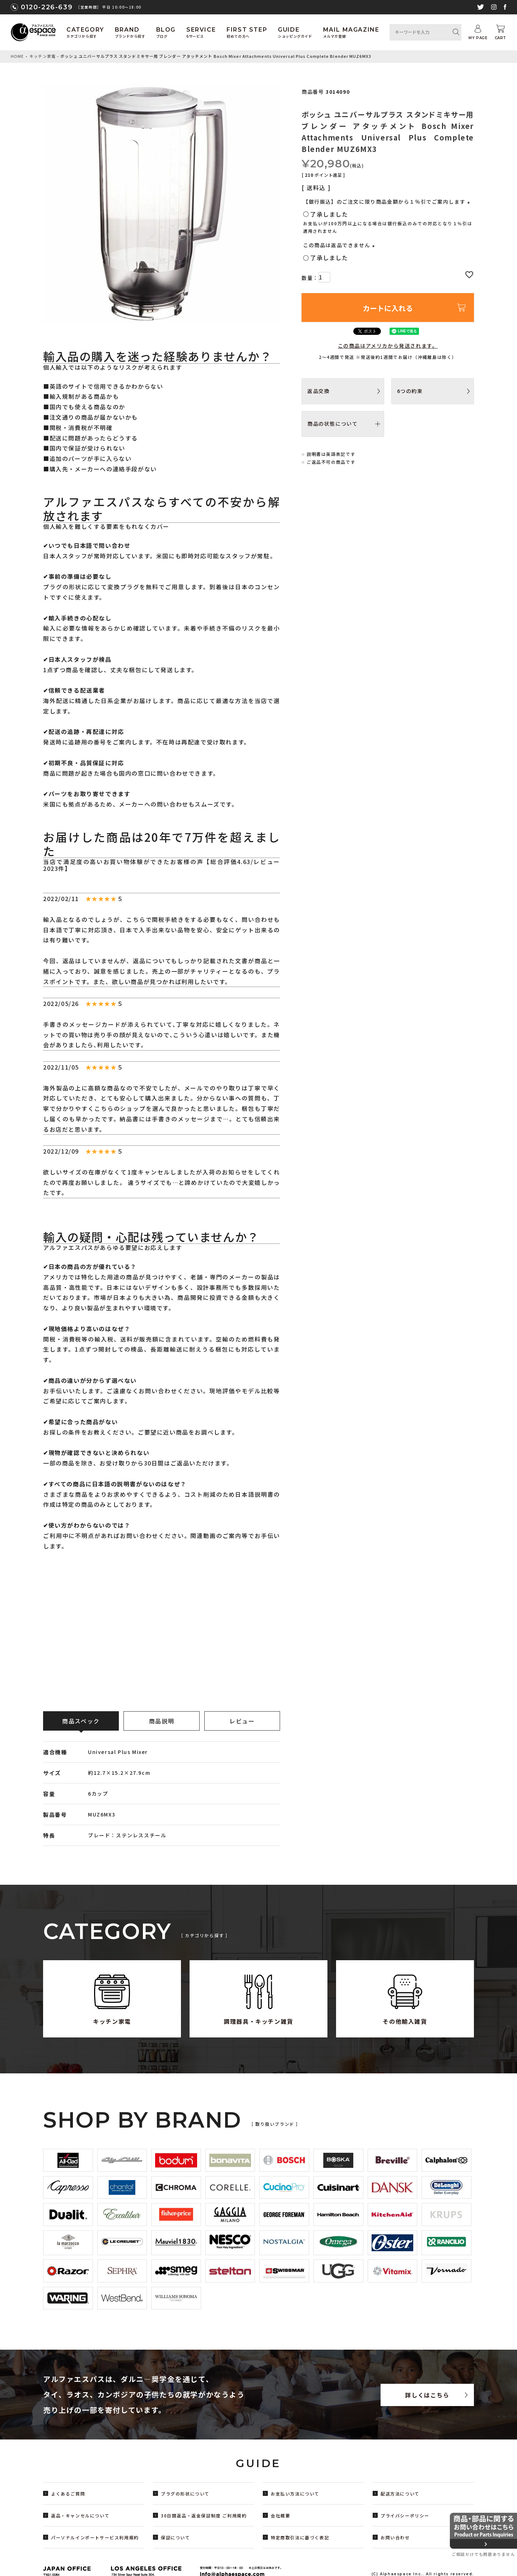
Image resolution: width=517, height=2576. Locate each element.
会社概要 (280, 2515)
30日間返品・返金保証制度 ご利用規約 (204, 2515)
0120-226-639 (47, 7)
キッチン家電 (42, 56)
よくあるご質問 (68, 2493)
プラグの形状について (185, 2493)
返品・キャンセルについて (80, 2515)
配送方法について (400, 2493)
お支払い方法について (295, 2493)
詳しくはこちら (427, 2395)
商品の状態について (332, 423)
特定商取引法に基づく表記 (300, 2537)
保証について (175, 2537)
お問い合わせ (395, 2537)
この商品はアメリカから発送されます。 (388, 345)
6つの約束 (410, 390)
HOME (17, 56)
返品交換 (318, 390)
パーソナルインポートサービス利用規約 (95, 2537)
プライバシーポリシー (405, 2515)
